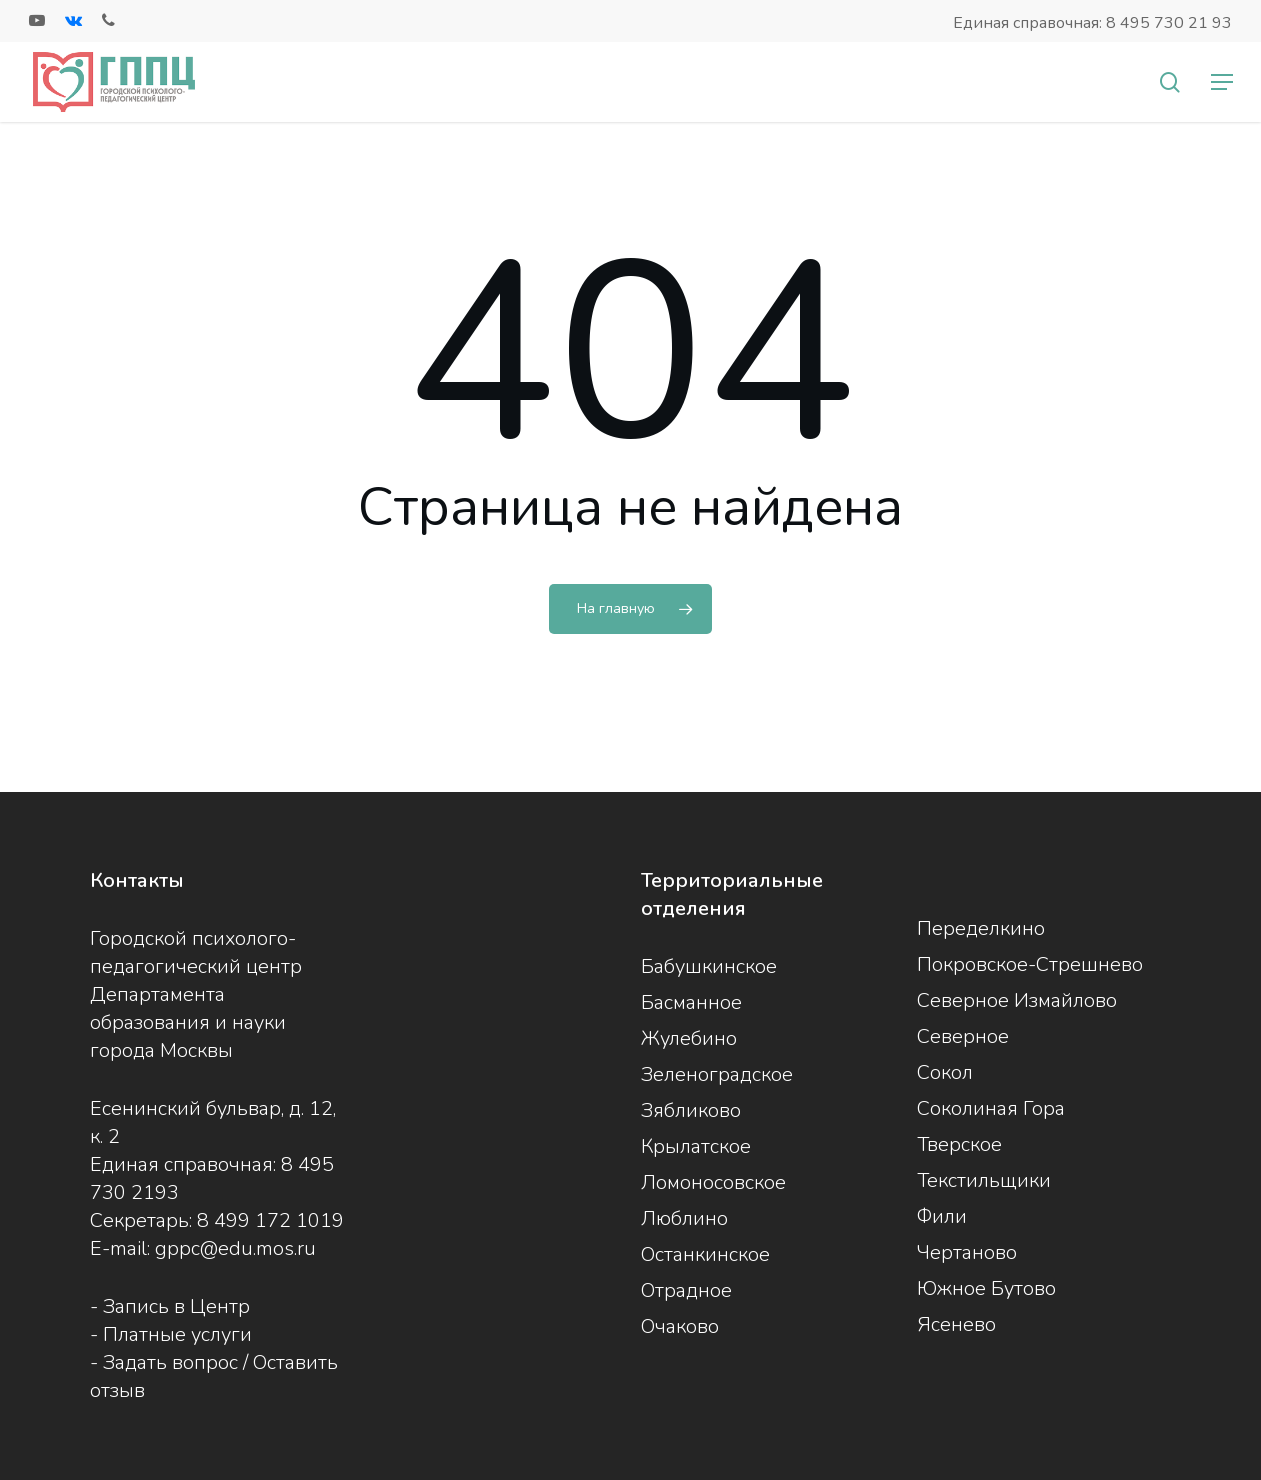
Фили (942, 1216)
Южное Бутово (986, 1288)
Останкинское (705, 1254)
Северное (963, 1036)
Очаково (680, 1326)
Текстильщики (984, 1180)
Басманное (691, 1002)
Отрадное (686, 1290)
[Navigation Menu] (1222, 82)
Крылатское (696, 1146)
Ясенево (956, 1324)
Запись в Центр (176, 1306)
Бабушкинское (709, 966)
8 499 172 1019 (270, 1220)
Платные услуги (177, 1334)
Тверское (959, 1144)
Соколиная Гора (991, 1108)
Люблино (684, 1218)
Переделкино (981, 928)
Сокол (945, 1072)
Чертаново (967, 1252)
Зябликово (691, 1110)
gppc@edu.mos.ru (235, 1248)
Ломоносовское (713, 1182)
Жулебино (689, 1038)
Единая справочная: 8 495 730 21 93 (1092, 23)
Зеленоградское (717, 1074)
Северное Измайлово (1017, 1000)
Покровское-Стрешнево (1030, 964)
